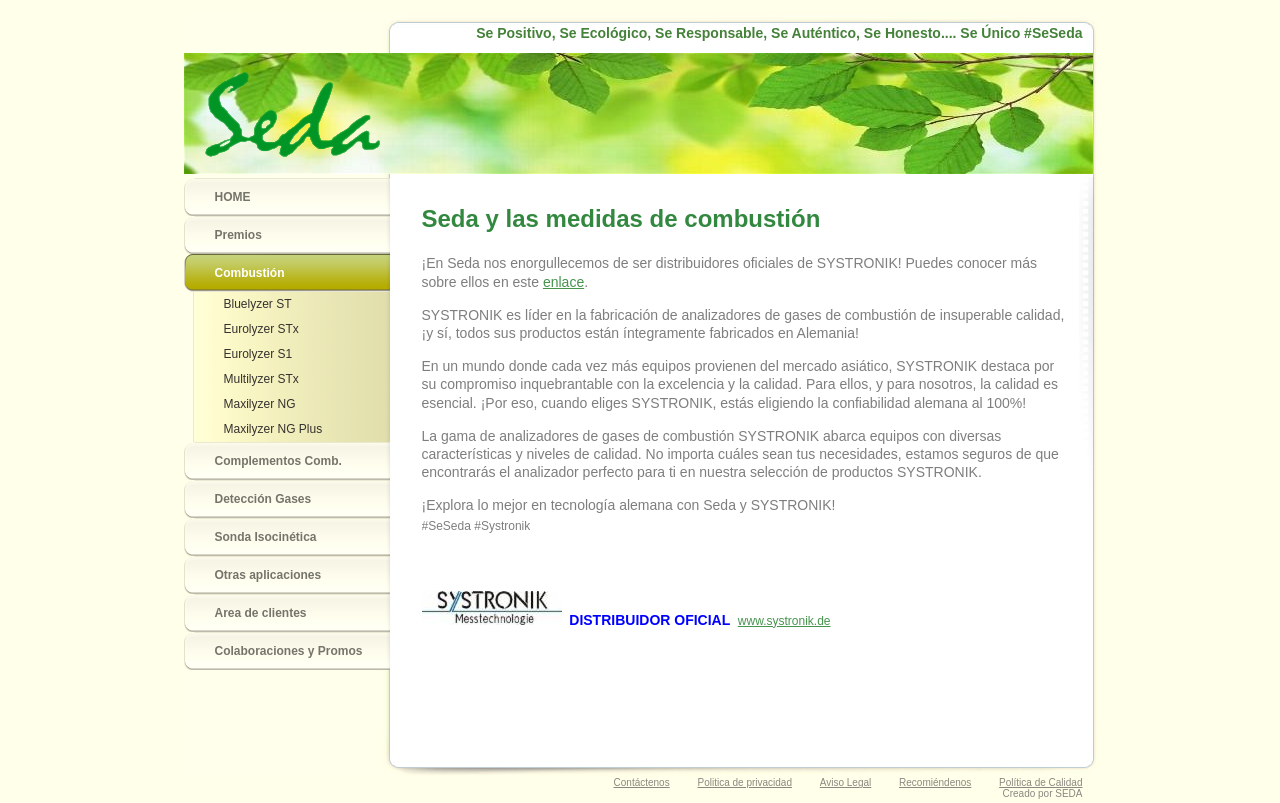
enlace (563, 282)
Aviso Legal (846, 782)
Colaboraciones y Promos (289, 651)
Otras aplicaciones (268, 575)
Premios (238, 235)
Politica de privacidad (744, 782)
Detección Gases (263, 499)
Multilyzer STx (261, 379)
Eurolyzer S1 (258, 354)
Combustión (250, 273)
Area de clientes (261, 613)
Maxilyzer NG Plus (273, 429)
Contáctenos (642, 782)
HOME (233, 197)
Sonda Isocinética (266, 537)
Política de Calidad (1040, 782)
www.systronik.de (784, 621)
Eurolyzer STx (261, 329)
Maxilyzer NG (260, 404)
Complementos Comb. (278, 461)
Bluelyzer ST (258, 304)
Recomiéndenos (935, 782)
